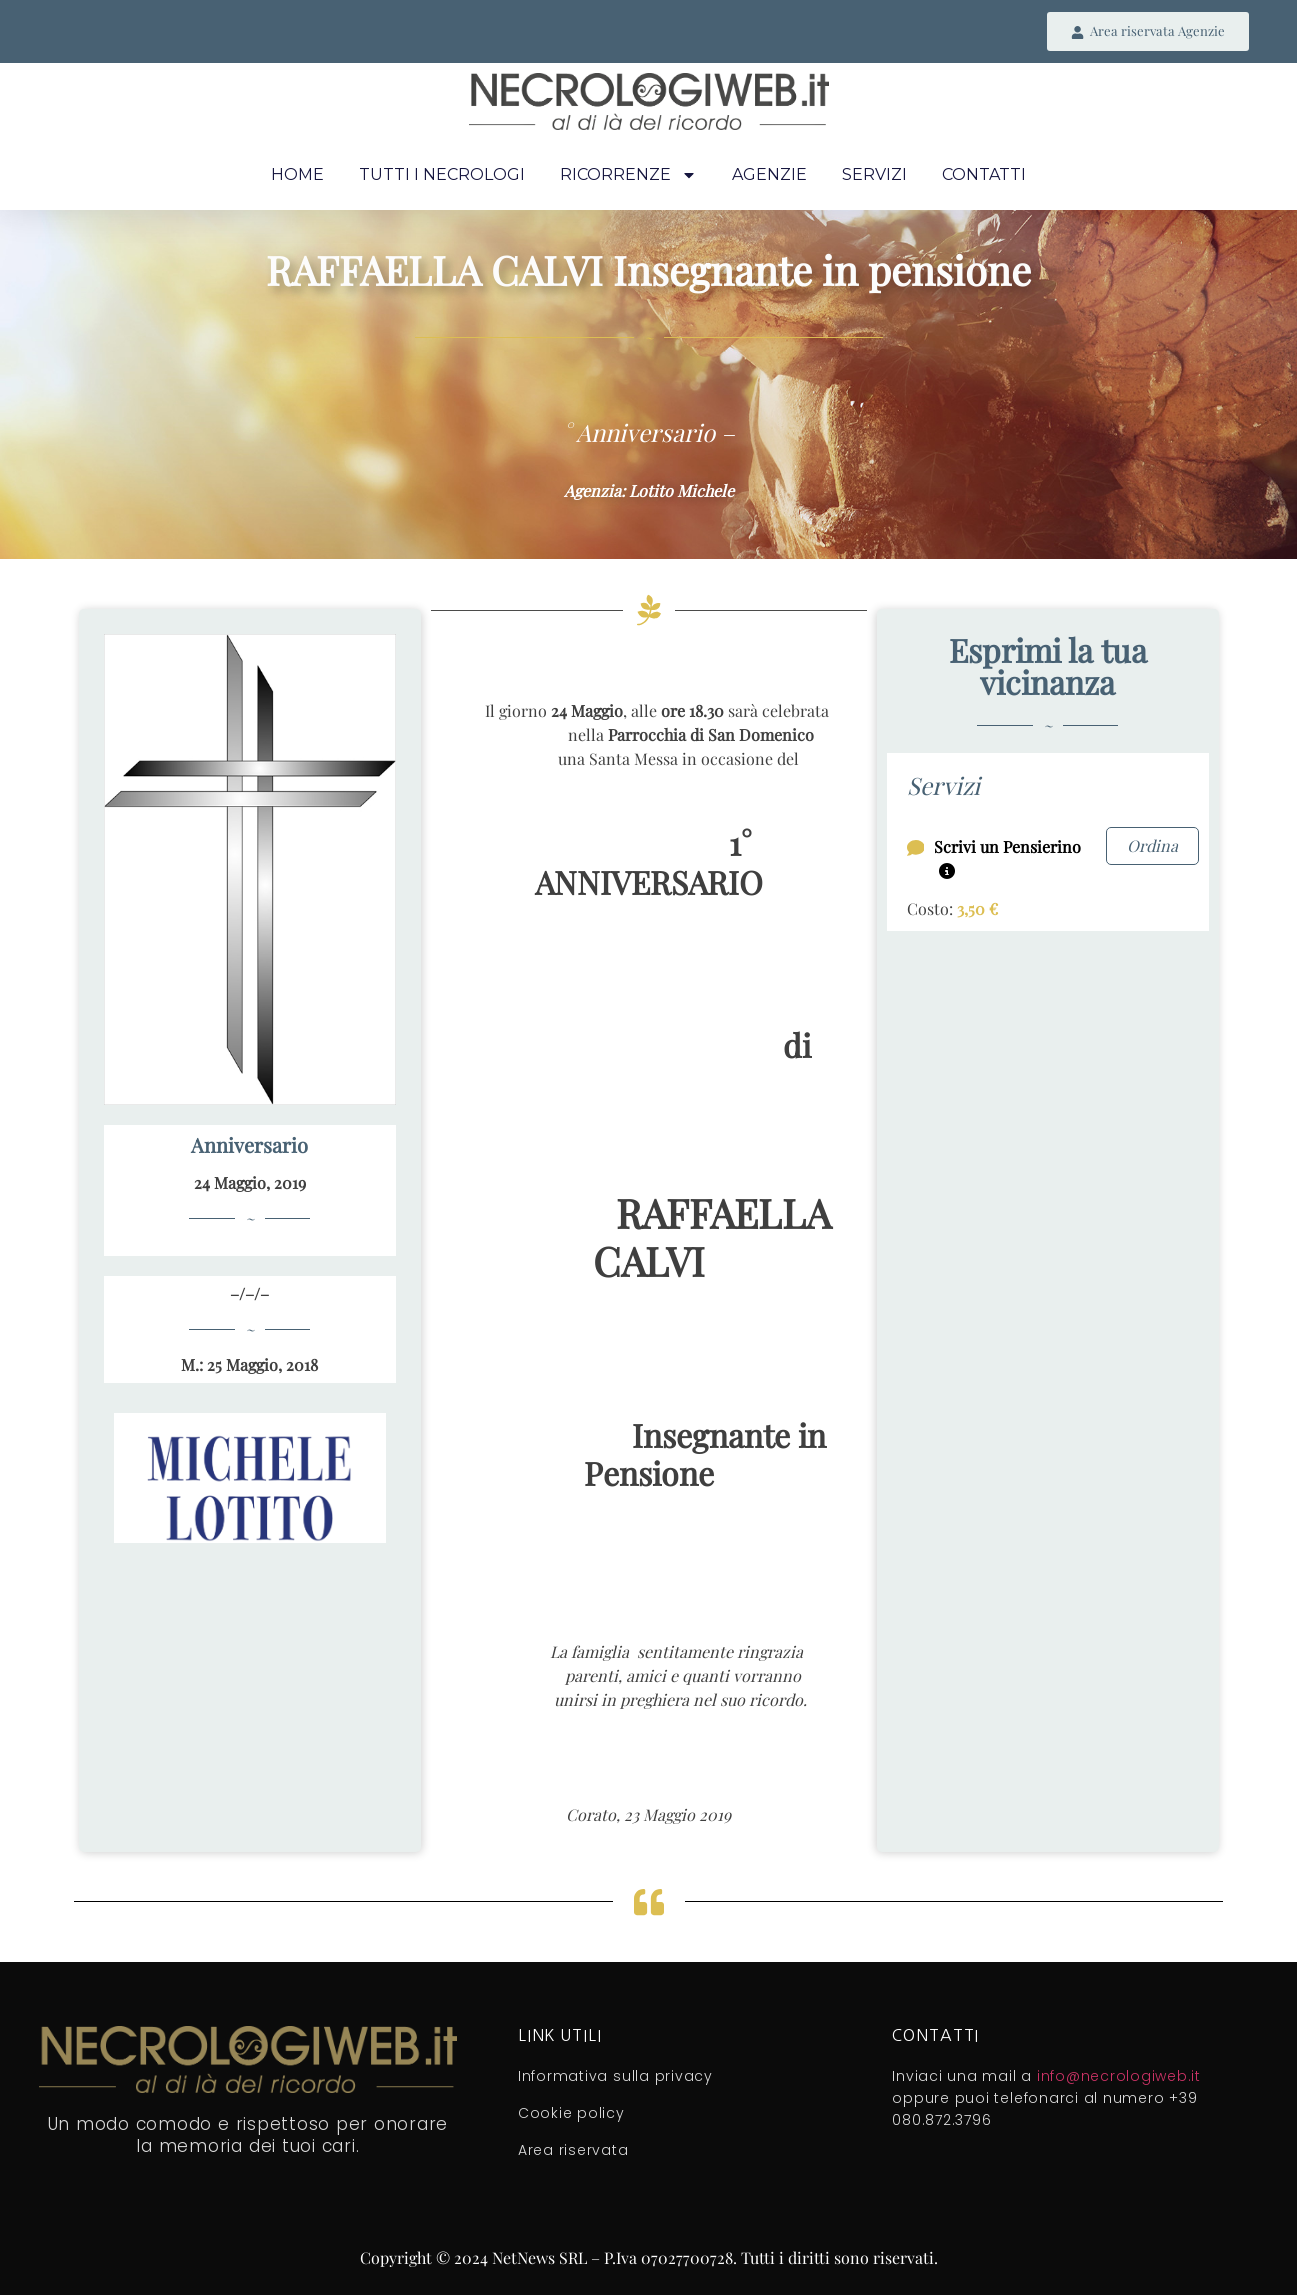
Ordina (1152, 846)
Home (297, 176)
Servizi (874, 176)
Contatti (984, 176)
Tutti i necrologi (442, 176)
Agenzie (769, 176)
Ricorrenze (628, 177)
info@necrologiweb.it (1119, 2078)
